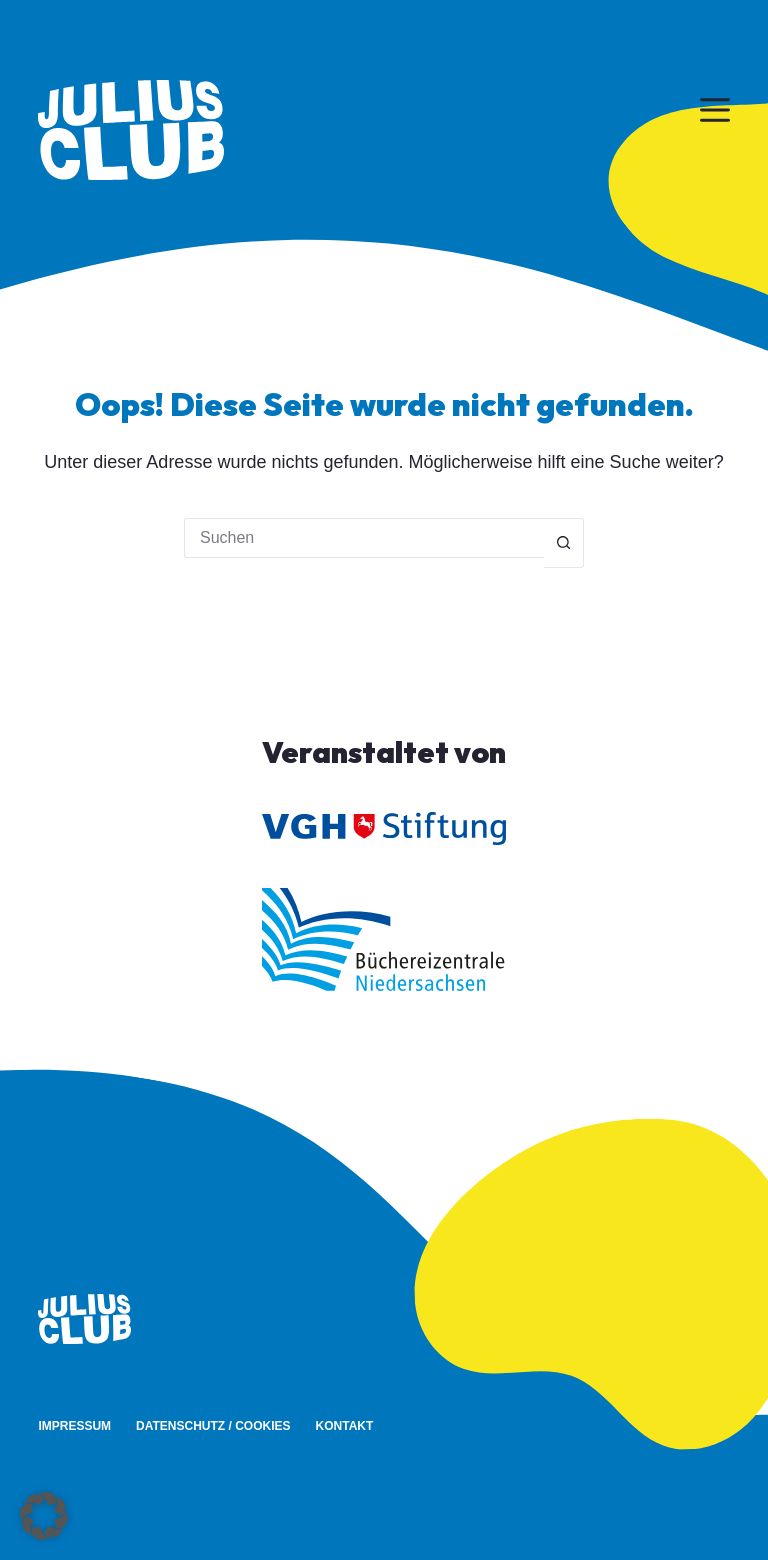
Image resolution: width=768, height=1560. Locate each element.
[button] (44, 1516)
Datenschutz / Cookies (213, 1426)
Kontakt (345, 1426)
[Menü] (715, 110)
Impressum (74, 1426)
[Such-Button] (564, 543)
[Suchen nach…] (364, 538)
